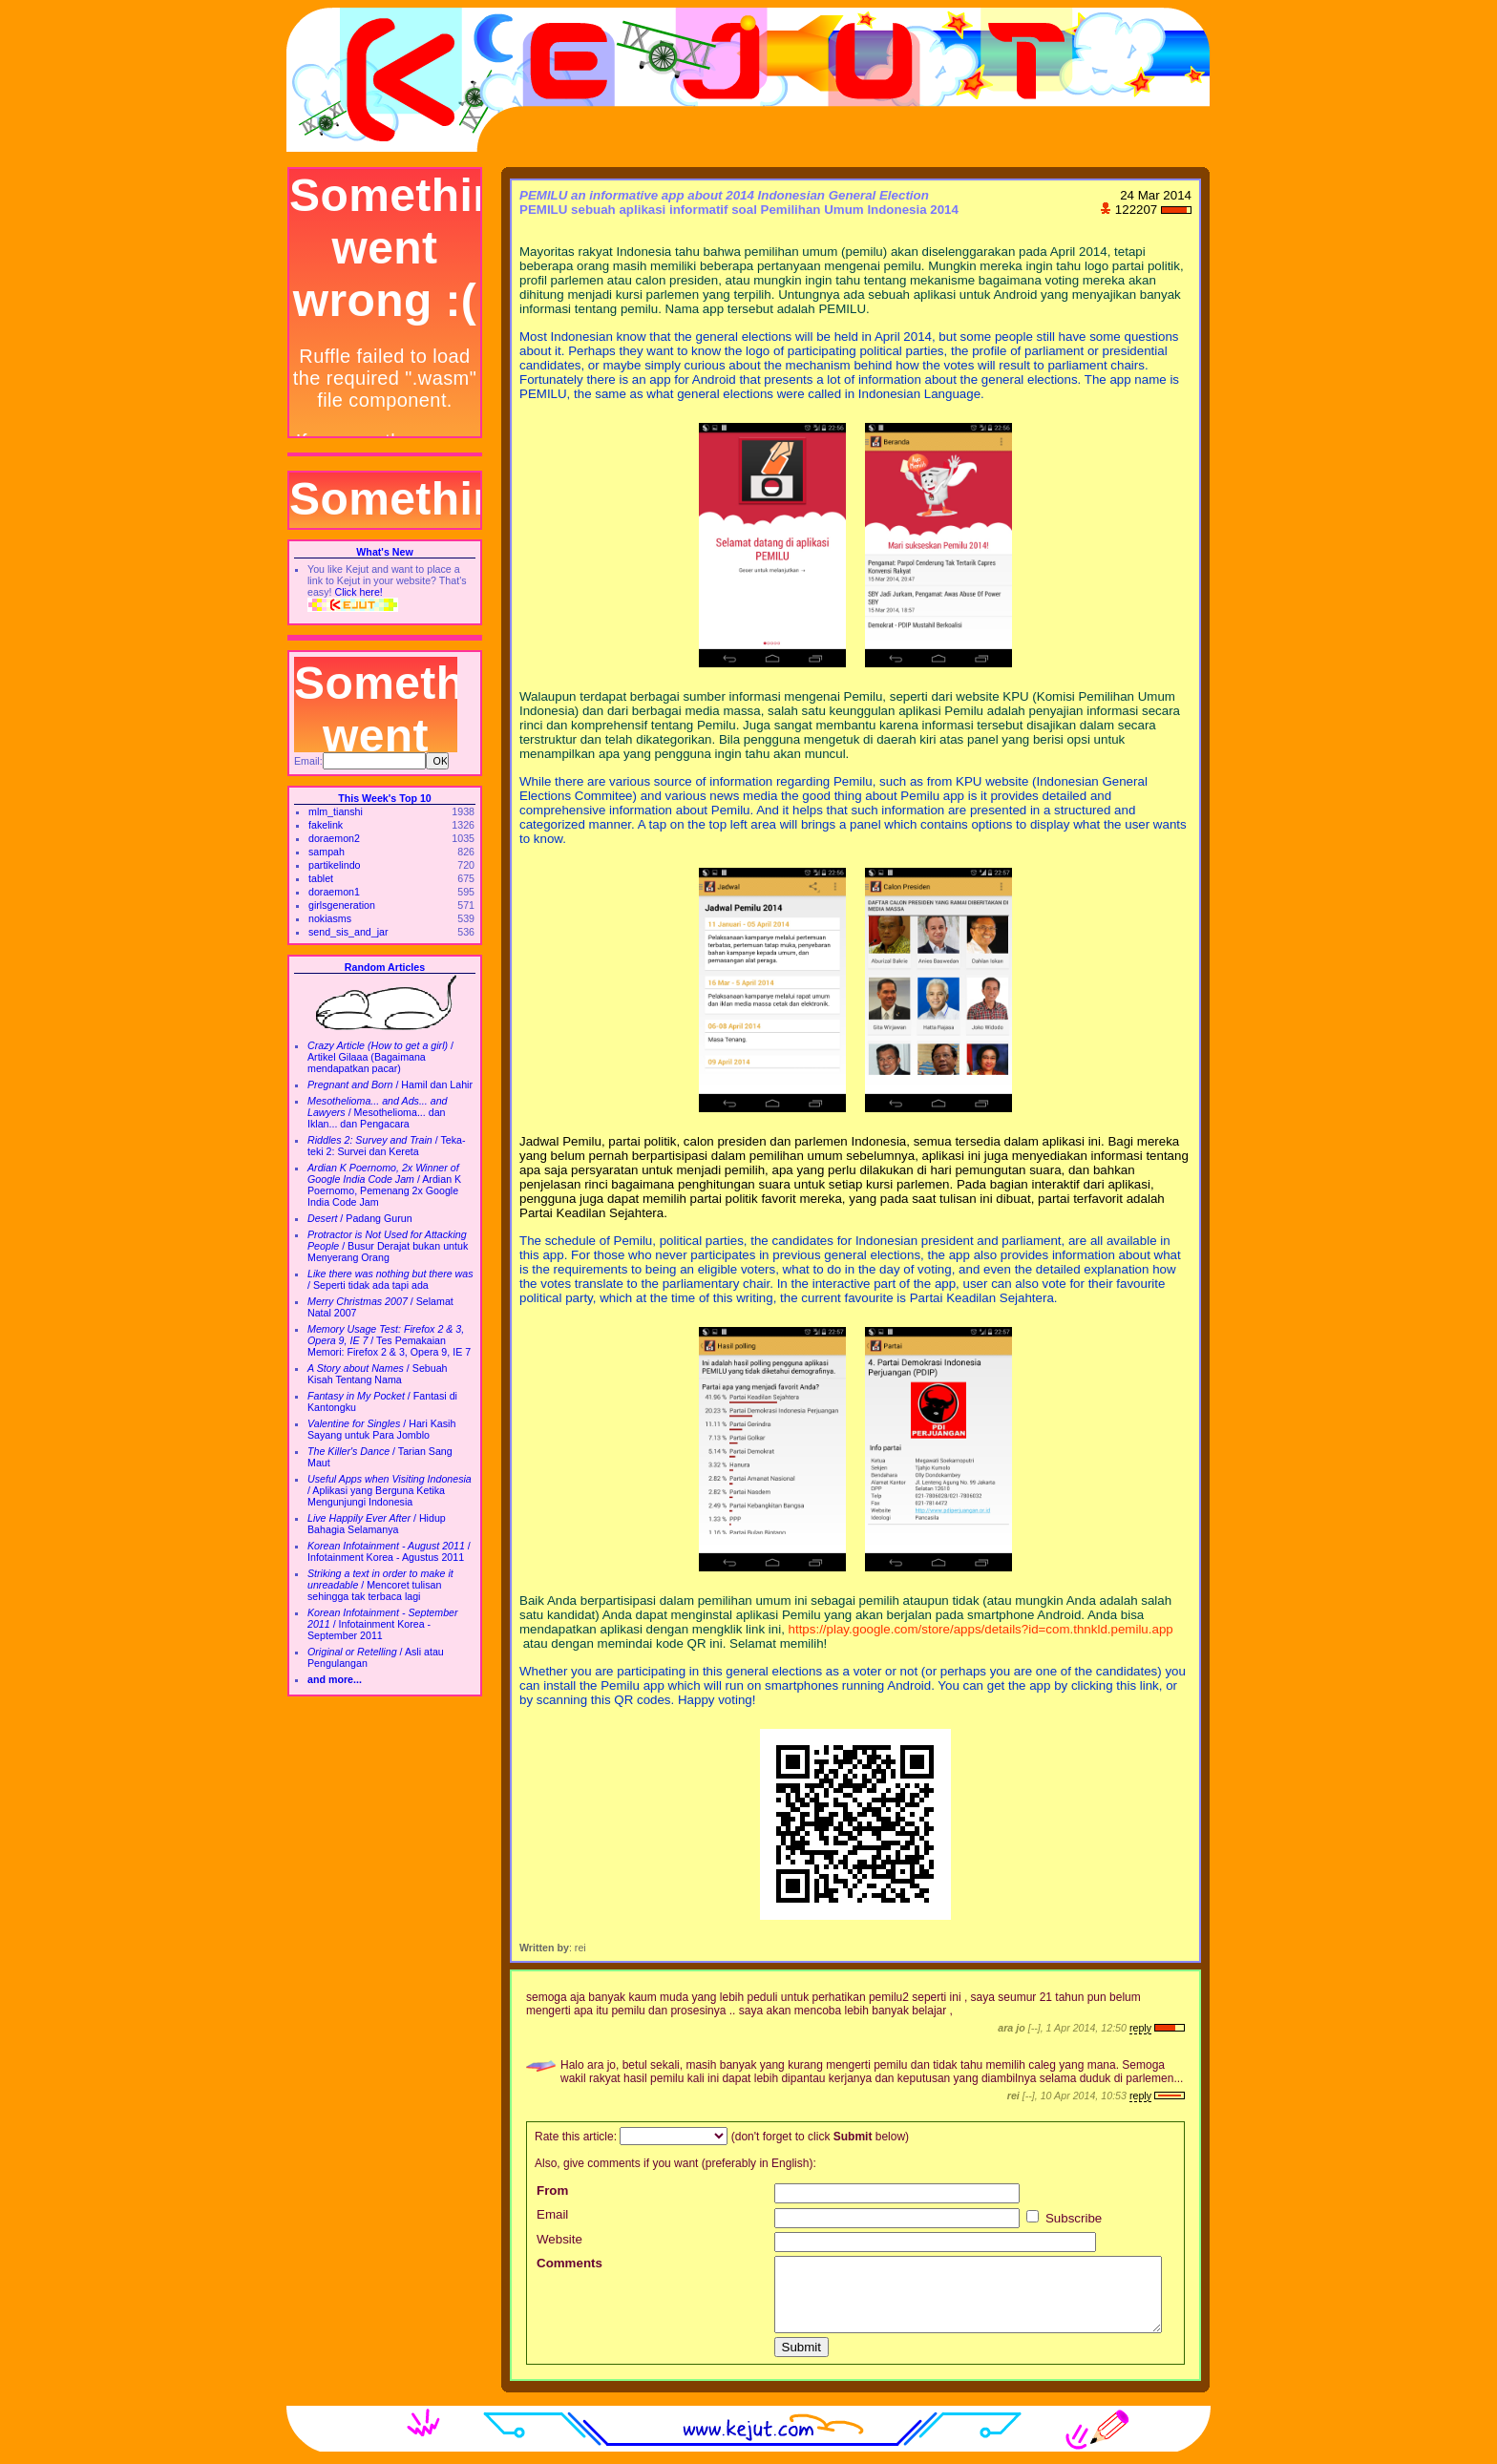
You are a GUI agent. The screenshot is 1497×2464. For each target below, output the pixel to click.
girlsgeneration (341, 905)
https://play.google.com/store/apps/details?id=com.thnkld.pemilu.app (981, 1629)
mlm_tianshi (335, 811)
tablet (320, 878)
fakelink (325, 825)
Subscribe (1064, 2218)
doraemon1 (334, 891)
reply (1140, 2027)
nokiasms (329, 918)
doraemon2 (334, 838)
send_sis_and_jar (348, 931)
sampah (326, 851)
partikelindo (334, 865)
